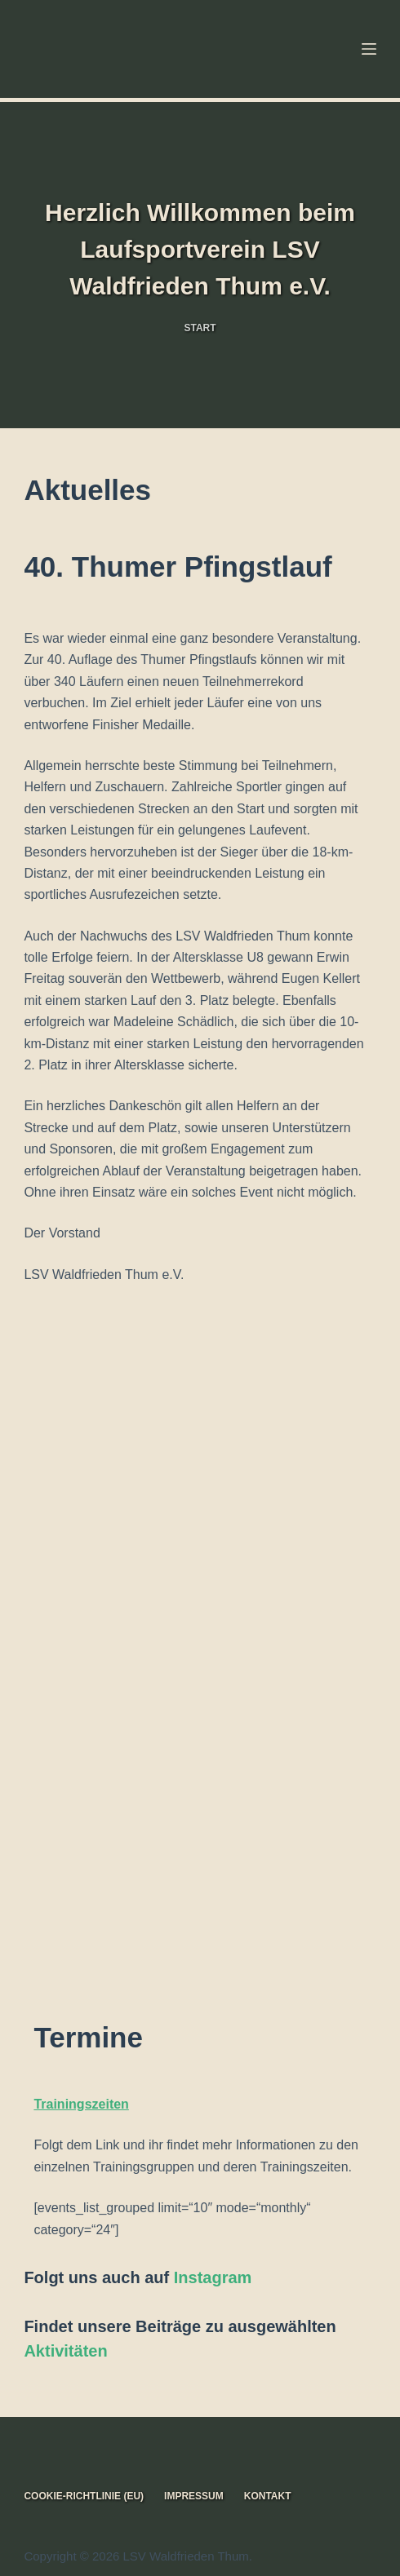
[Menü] (369, 49)
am (239, 2277)
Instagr (201, 2277)
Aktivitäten (65, 2351)
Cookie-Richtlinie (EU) (84, 2496)
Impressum (194, 2496)
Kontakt (267, 2496)
